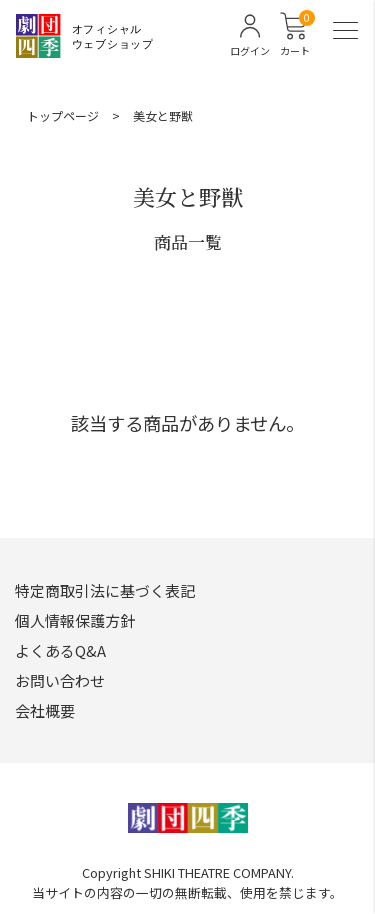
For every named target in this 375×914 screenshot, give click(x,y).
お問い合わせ (60, 680)
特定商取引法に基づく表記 (105, 590)
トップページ (63, 115)
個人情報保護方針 (75, 620)
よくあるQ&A (60, 650)
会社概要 (45, 710)
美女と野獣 (163, 115)
